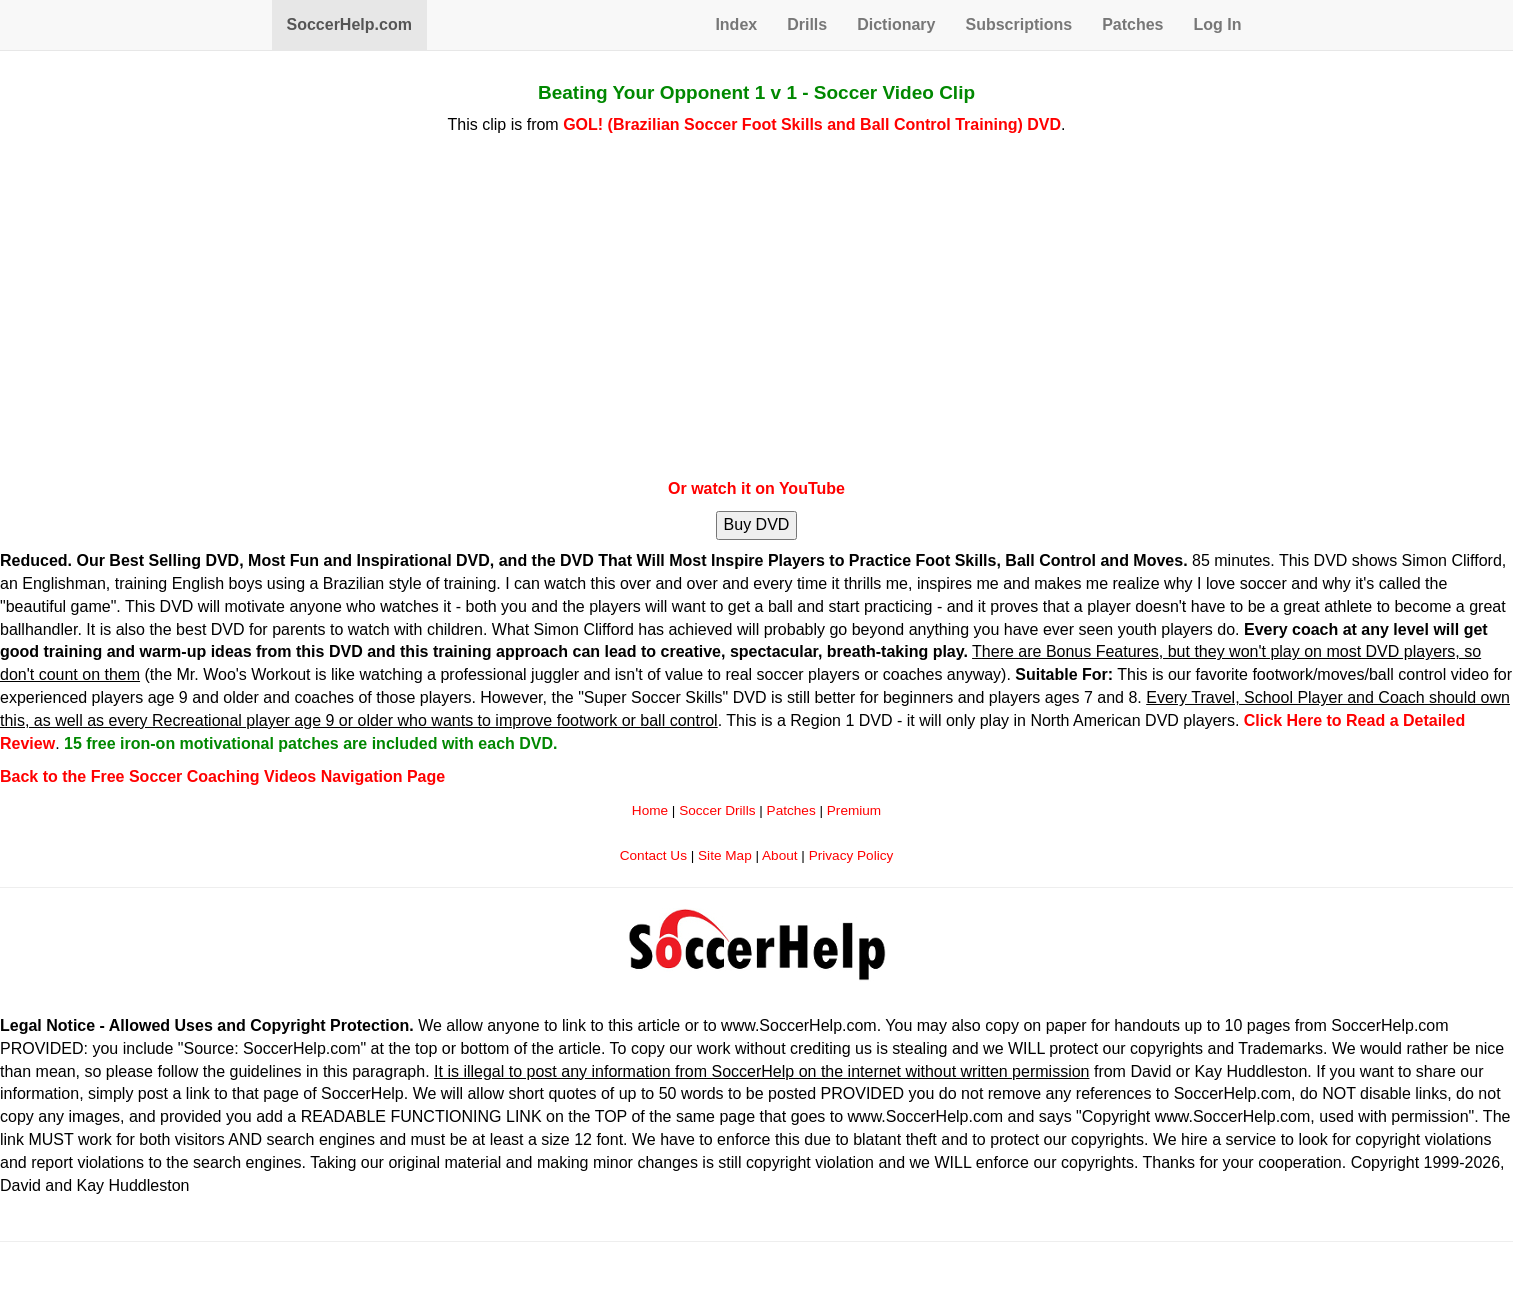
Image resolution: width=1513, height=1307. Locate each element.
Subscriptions (1018, 24)
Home (650, 810)
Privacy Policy (851, 855)
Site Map (725, 855)
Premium (854, 810)
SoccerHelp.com (349, 24)
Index (736, 24)
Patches (1132, 24)
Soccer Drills (717, 810)
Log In (1218, 24)
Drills (807, 24)
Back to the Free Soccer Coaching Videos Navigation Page (222, 776)
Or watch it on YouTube (756, 488)
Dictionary (896, 24)
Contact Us (653, 855)
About (780, 855)
